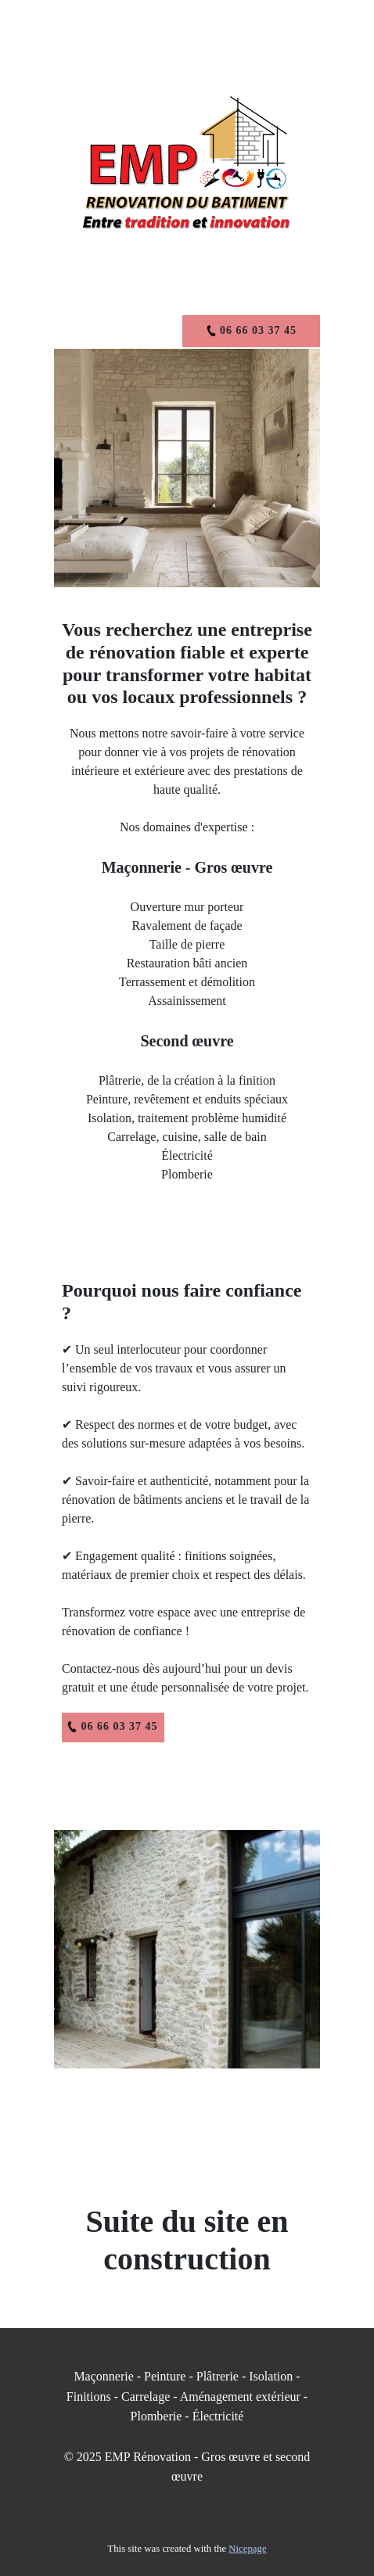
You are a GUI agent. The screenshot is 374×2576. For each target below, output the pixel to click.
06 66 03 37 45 (112, 1726)
